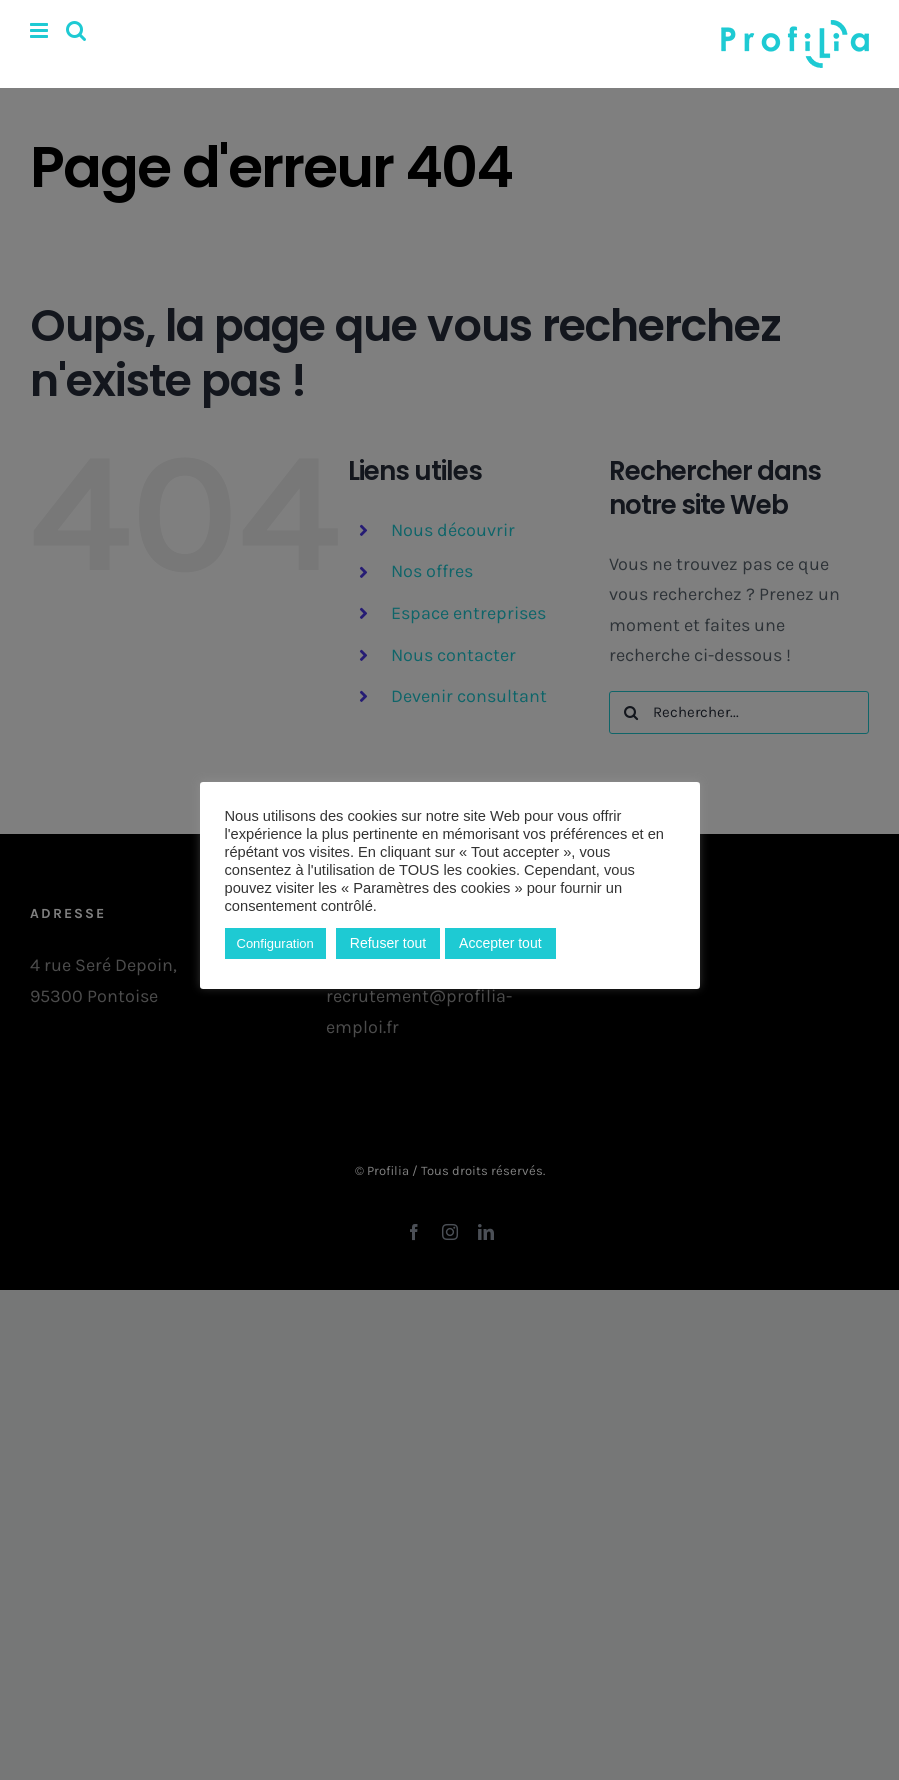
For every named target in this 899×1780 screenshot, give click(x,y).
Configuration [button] (275, 943)
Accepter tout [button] (500, 943)
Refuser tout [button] (388, 943)
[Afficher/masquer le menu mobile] (40, 30)
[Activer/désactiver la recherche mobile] (76, 30)
